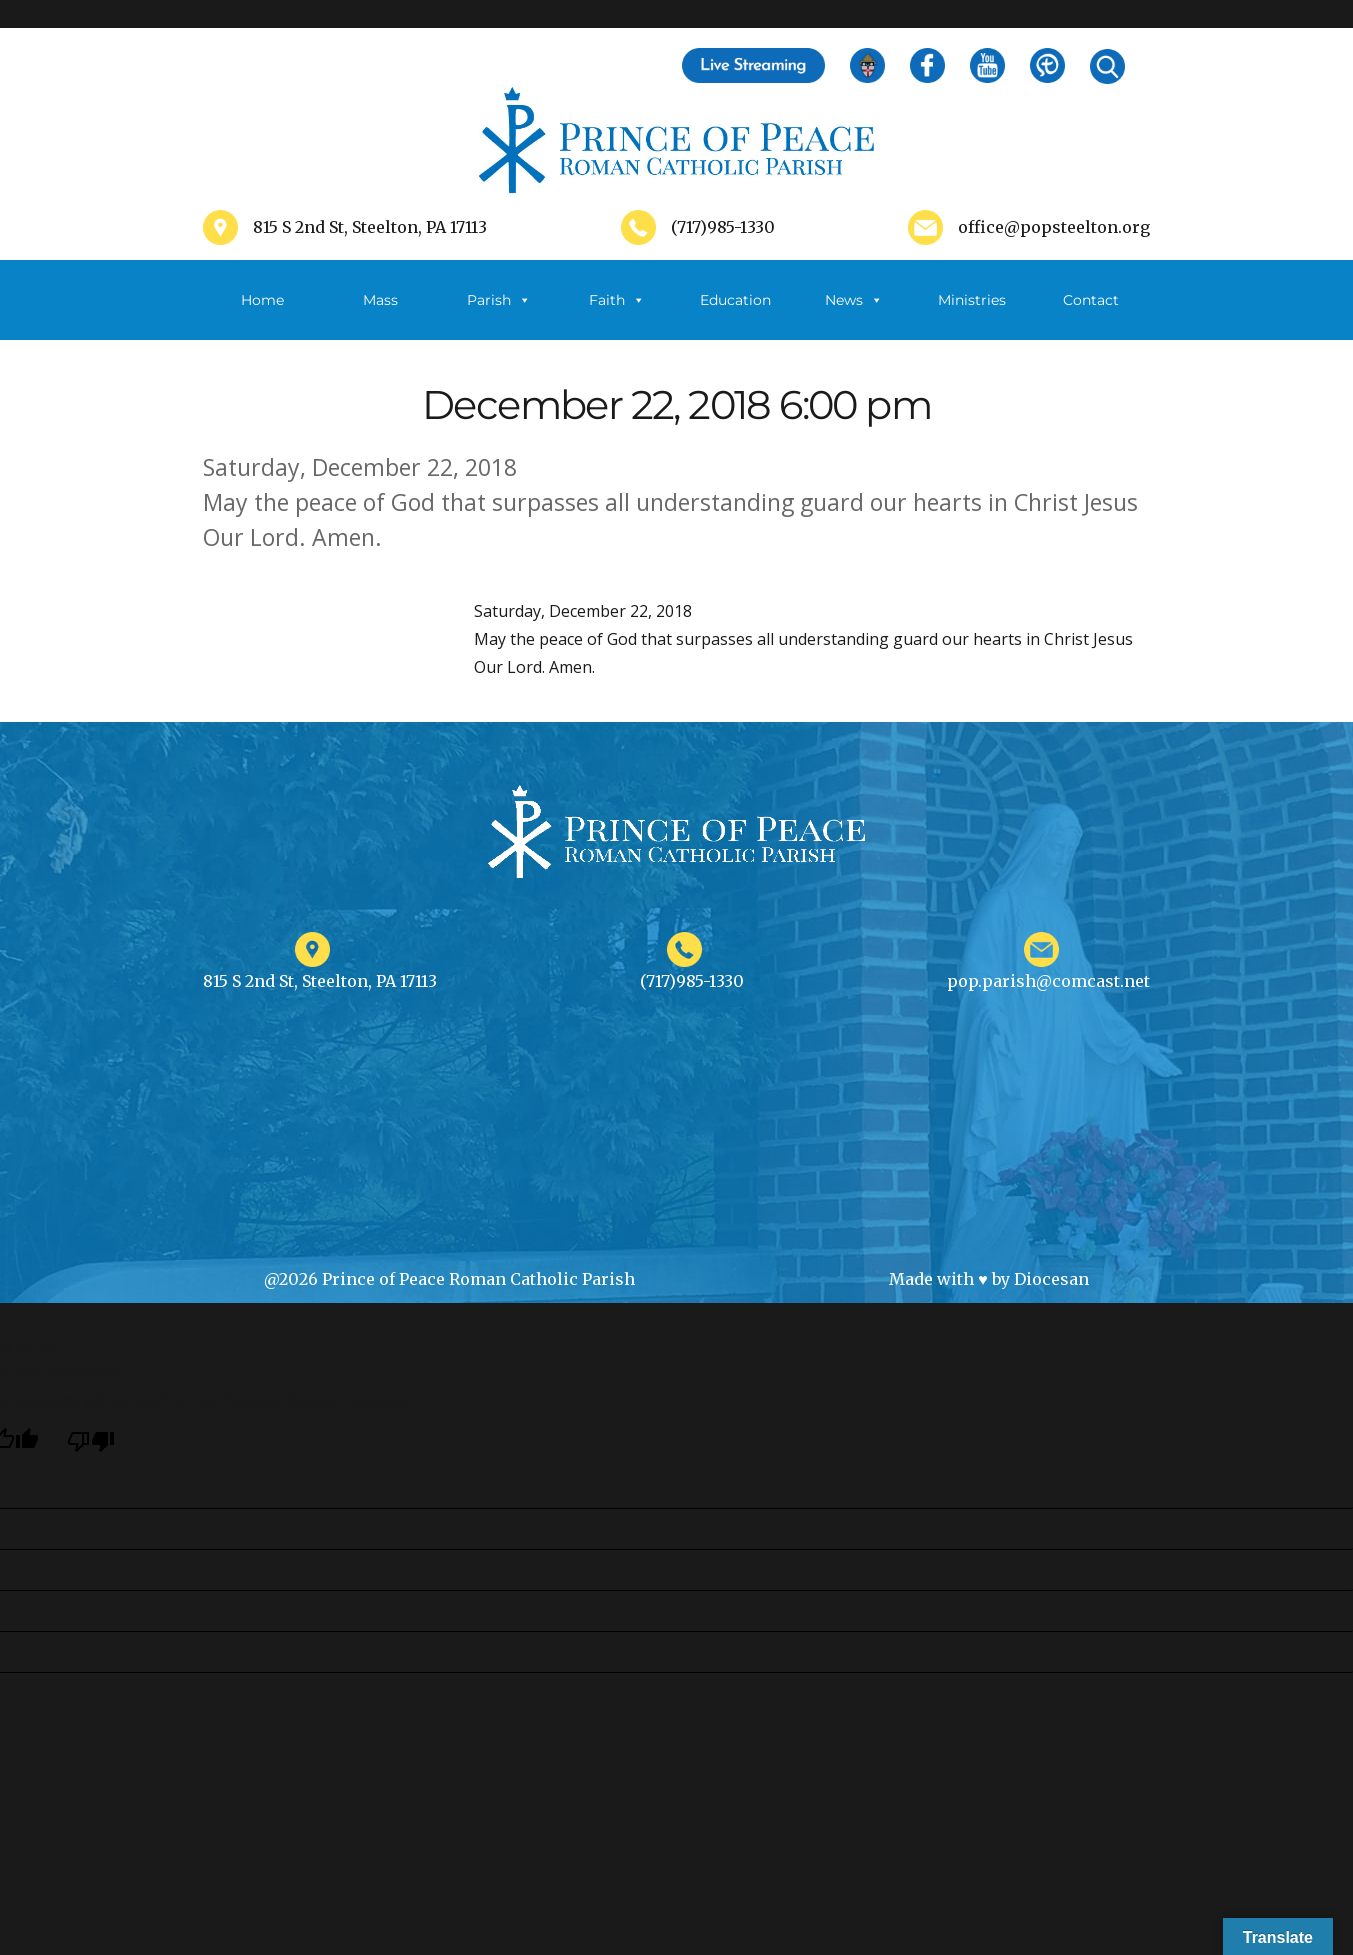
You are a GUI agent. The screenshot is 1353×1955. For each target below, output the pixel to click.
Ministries (972, 315)
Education (735, 300)
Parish (499, 300)
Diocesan (1051, 1279)
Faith (617, 300)
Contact (1091, 300)
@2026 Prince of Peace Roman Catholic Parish (449, 1279)
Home (262, 300)
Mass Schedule (381, 315)
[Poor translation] (91, 1441)
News (854, 300)
